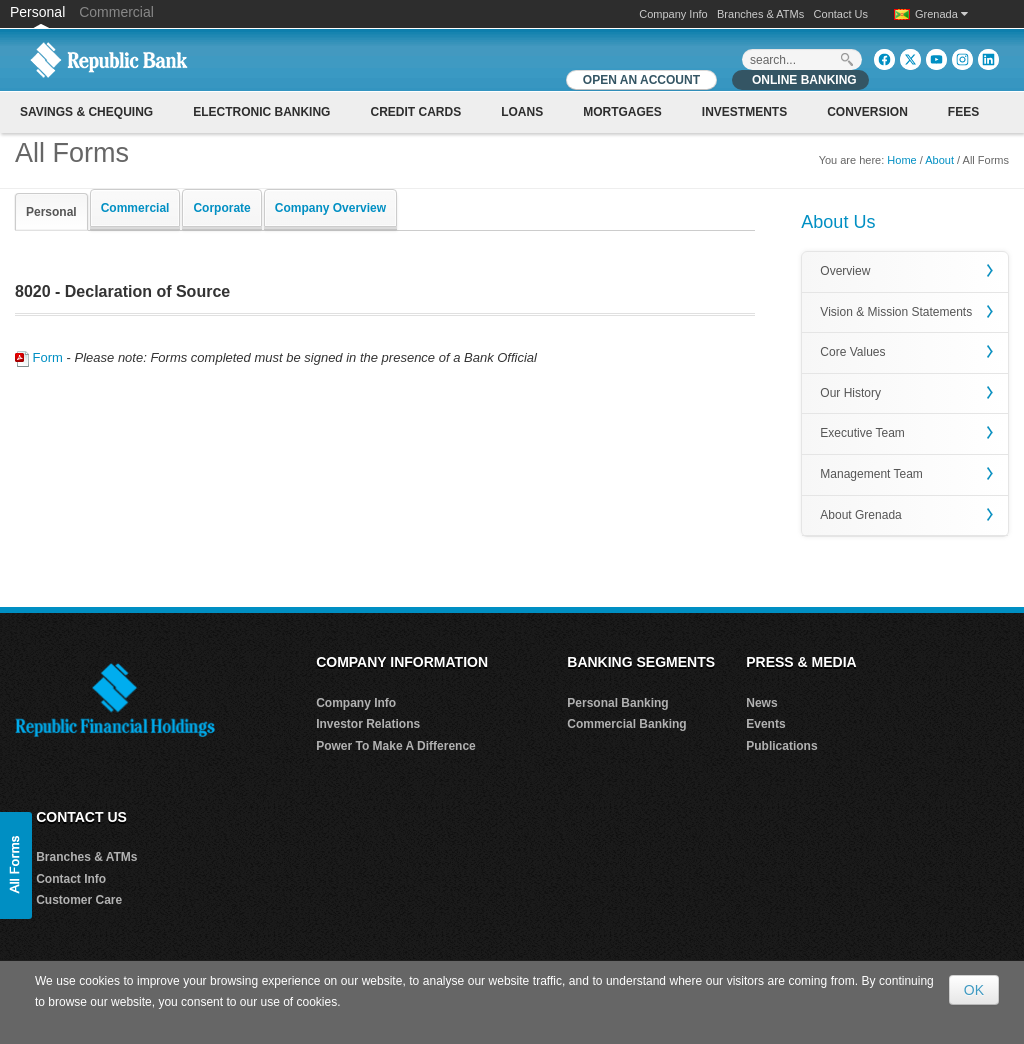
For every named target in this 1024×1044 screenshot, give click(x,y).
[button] (16, 865)
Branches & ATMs (760, 14)
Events (765, 724)
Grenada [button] (941, 14)
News (761, 703)
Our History (850, 393)
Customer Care (79, 900)
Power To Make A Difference (396, 746)
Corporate (221, 208)
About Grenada (860, 515)
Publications (781, 746)
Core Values (852, 352)
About (939, 160)
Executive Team (862, 433)
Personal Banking (617, 703)
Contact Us (841, 14)
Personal (39, 12)
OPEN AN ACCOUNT (641, 80)
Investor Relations (368, 724)
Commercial (116, 12)
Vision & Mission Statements (896, 312)
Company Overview (330, 208)
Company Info (673, 14)
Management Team (871, 474)
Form (39, 357)
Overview (845, 271)
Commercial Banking (626, 724)
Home (901, 160)
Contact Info (71, 879)
